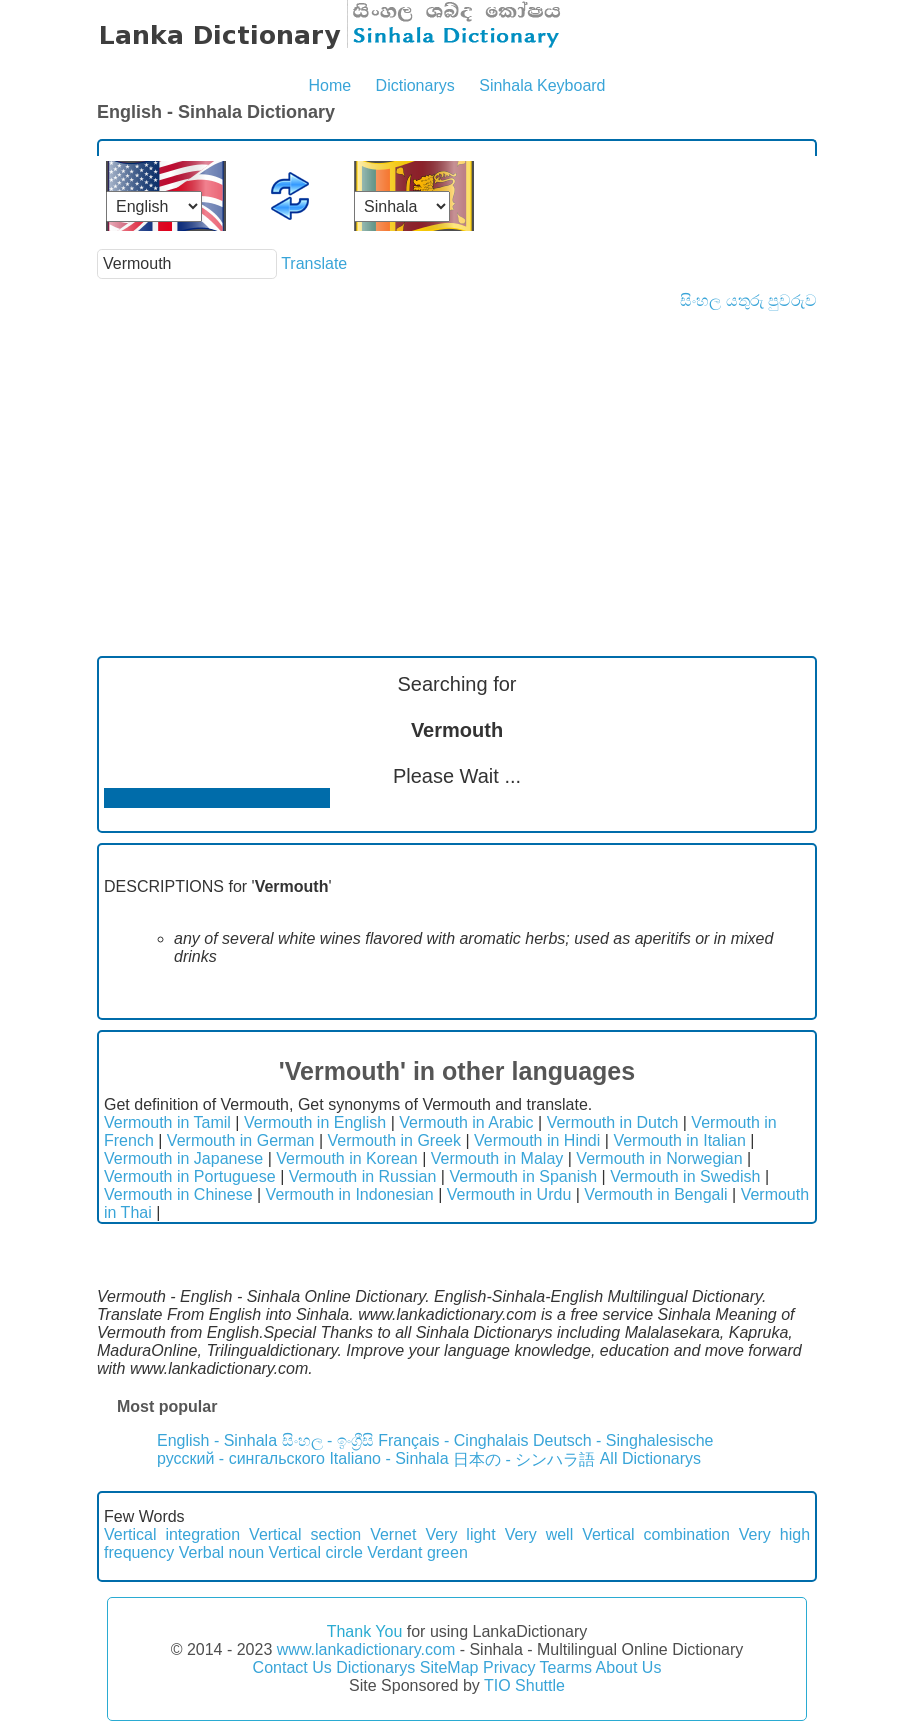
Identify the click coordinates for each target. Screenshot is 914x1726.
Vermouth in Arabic (466, 1122)
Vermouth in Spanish (523, 1176)
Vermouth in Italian (679, 1140)
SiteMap (449, 1667)
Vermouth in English (315, 1122)
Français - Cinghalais (453, 1440)
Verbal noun (221, 1552)
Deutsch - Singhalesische (623, 1440)
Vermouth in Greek (394, 1140)
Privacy (509, 1667)
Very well (539, 1534)
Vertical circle (316, 1552)
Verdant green (417, 1552)
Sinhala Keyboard (542, 85)
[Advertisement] (457, 460)
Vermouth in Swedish (685, 1176)
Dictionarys (415, 85)
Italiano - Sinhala (388, 1458)
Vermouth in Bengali (655, 1194)
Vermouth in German (241, 1140)
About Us (629, 1667)
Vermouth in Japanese (183, 1158)
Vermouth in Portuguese (190, 1176)
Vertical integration (172, 1534)
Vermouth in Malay (497, 1158)
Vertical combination (656, 1534)
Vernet (393, 1534)
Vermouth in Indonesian (350, 1194)
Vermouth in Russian (363, 1176)
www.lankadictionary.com (366, 1649)
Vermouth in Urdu (509, 1194)
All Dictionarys (650, 1458)
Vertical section (305, 1534)
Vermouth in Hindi (537, 1140)
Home (329, 85)
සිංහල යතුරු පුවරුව (748, 300)
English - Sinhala (217, 1440)
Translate (314, 263)
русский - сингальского (241, 1458)
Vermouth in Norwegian (659, 1158)
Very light (460, 1534)
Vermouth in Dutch (613, 1122)
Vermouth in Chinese (178, 1194)
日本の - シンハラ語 (524, 1459)
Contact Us (292, 1667)
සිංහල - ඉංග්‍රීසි (328, 1440)
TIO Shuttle (524, 1685)
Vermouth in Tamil (167, 1122)
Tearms (566, 1667)
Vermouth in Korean (346, 1158)
